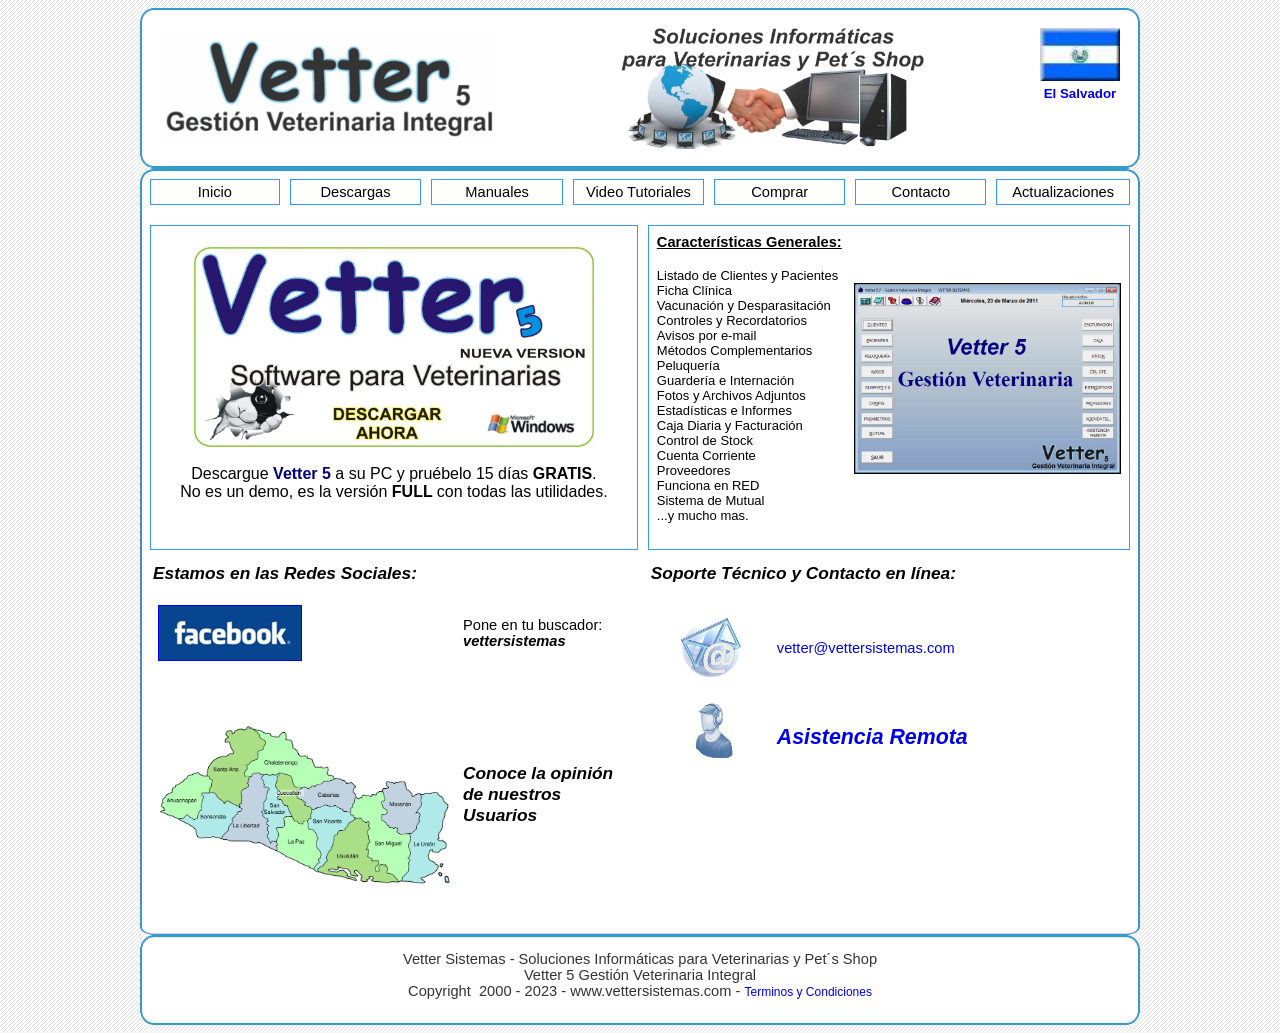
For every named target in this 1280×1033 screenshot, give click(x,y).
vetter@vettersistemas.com (866, 648)
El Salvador (1080, 93)
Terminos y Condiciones (808, 992)
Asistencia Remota (872, 737)
